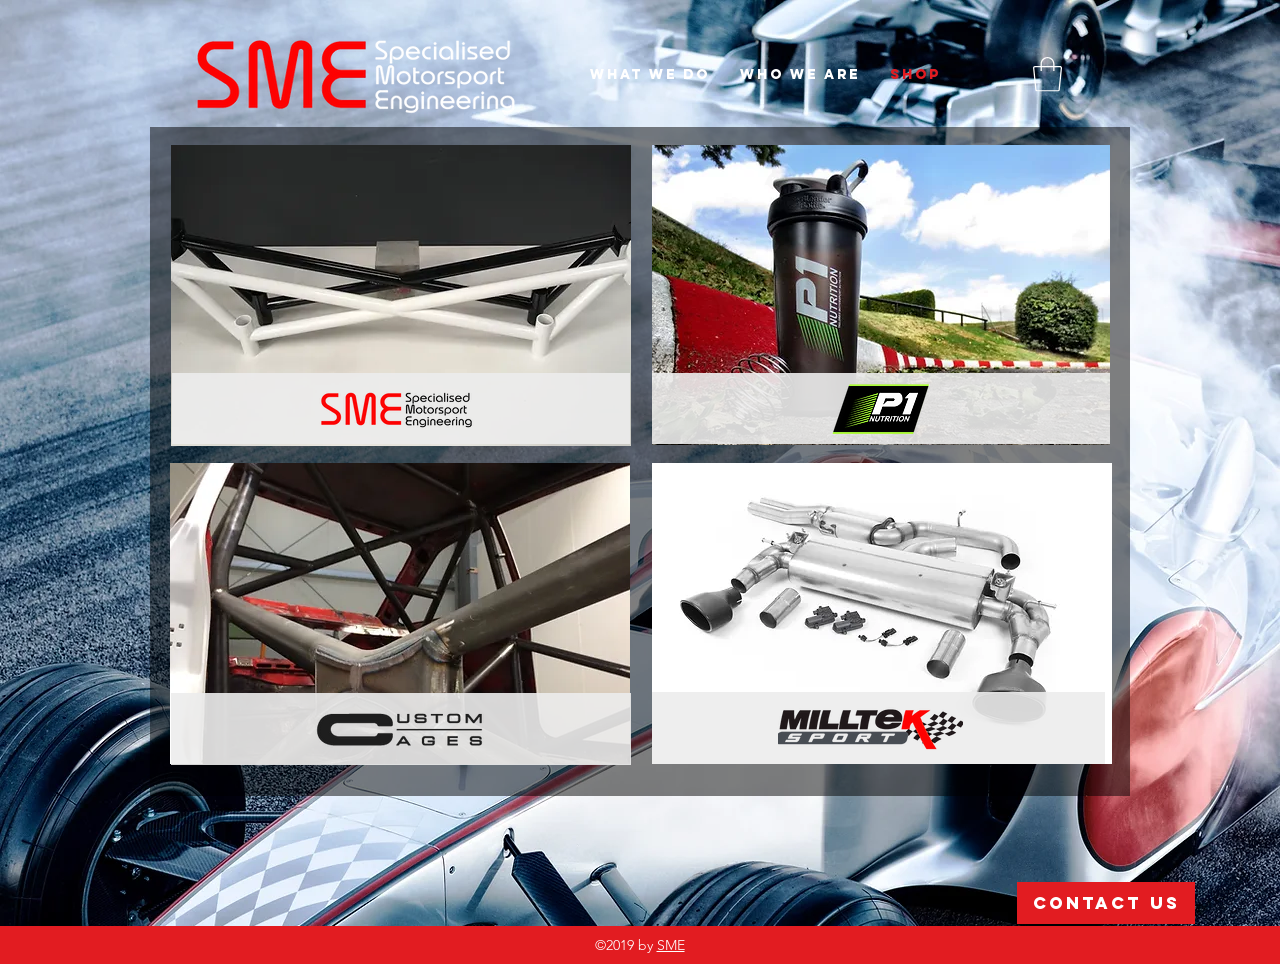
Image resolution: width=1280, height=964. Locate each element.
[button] (1047, 74)
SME (671, 945)
